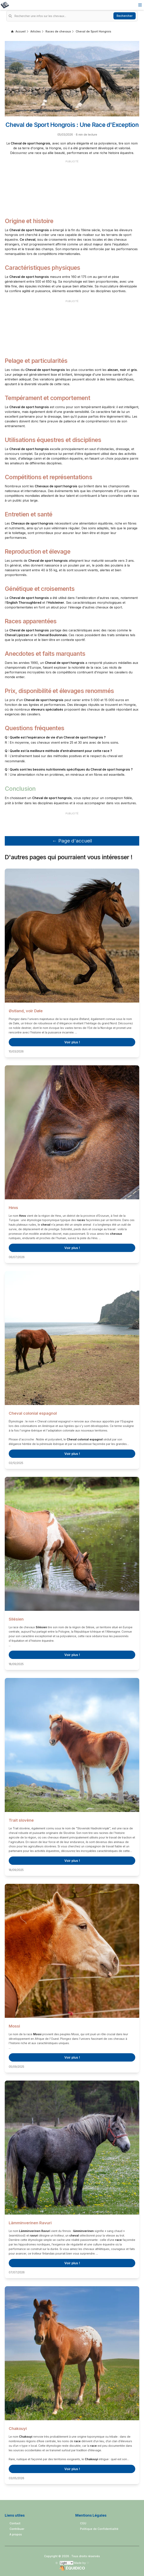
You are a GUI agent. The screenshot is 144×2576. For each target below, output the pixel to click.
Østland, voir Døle (26, 1011)
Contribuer (17, 2528)
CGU (83, 2523)
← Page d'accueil (72, 841)
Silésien (16, 1619)
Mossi (14, 2026)
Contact (15, 2523)
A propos (16, 2534)
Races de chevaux (58, 31)
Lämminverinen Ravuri (30, 2222)
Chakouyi (18, 2428)
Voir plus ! (72, 1042)
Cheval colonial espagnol (33, 1413)
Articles (35, 31)
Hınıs (13, 1207)
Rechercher (124, 15)
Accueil (18, 31)
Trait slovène (21, 1820)
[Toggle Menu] (140, 5)
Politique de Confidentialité (99, 2528)
